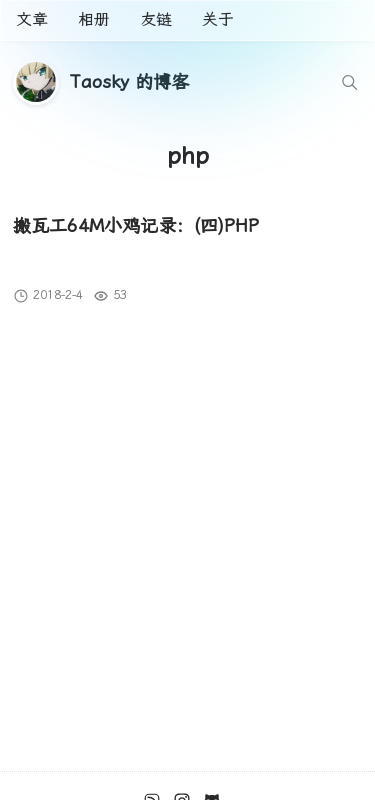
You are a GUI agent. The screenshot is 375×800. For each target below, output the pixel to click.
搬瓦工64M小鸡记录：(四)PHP (136, 225)
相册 (94, 19)
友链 (156, 19)
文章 (32, 19)
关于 (218, 19)
